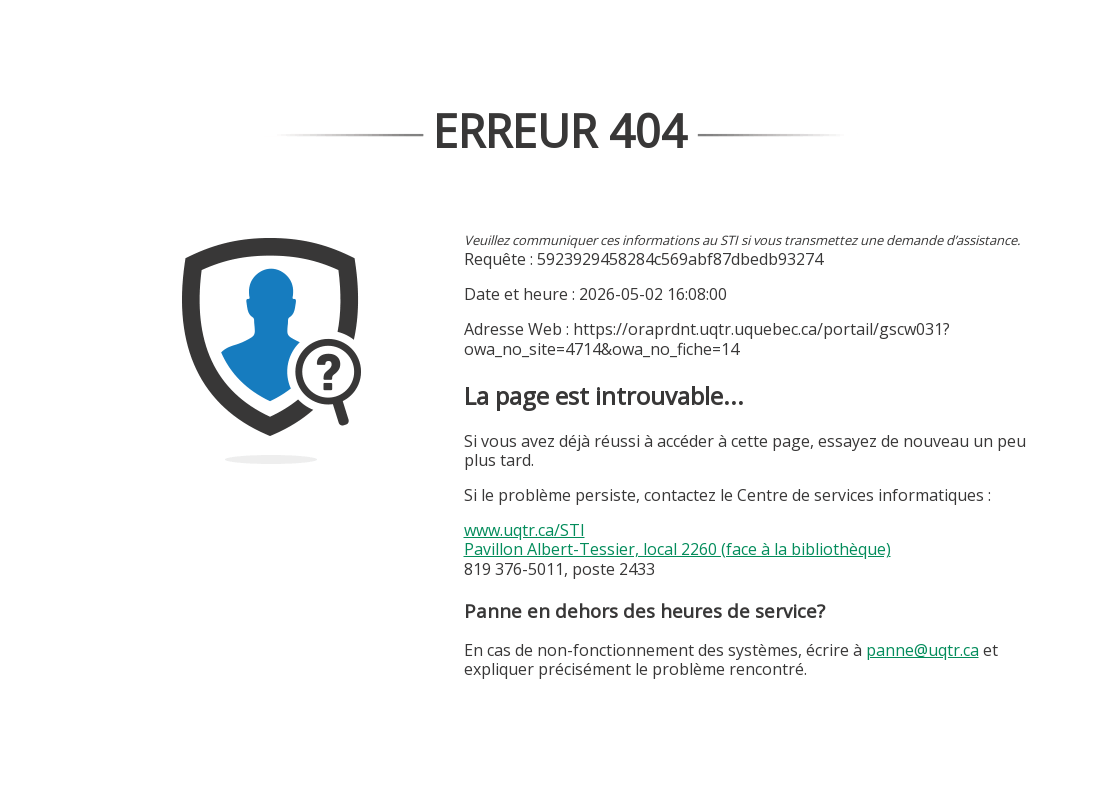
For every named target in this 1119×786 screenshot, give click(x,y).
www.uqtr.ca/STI (524, 530)
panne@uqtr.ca (922, 650)
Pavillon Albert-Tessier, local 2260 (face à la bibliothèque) (677, 549)
